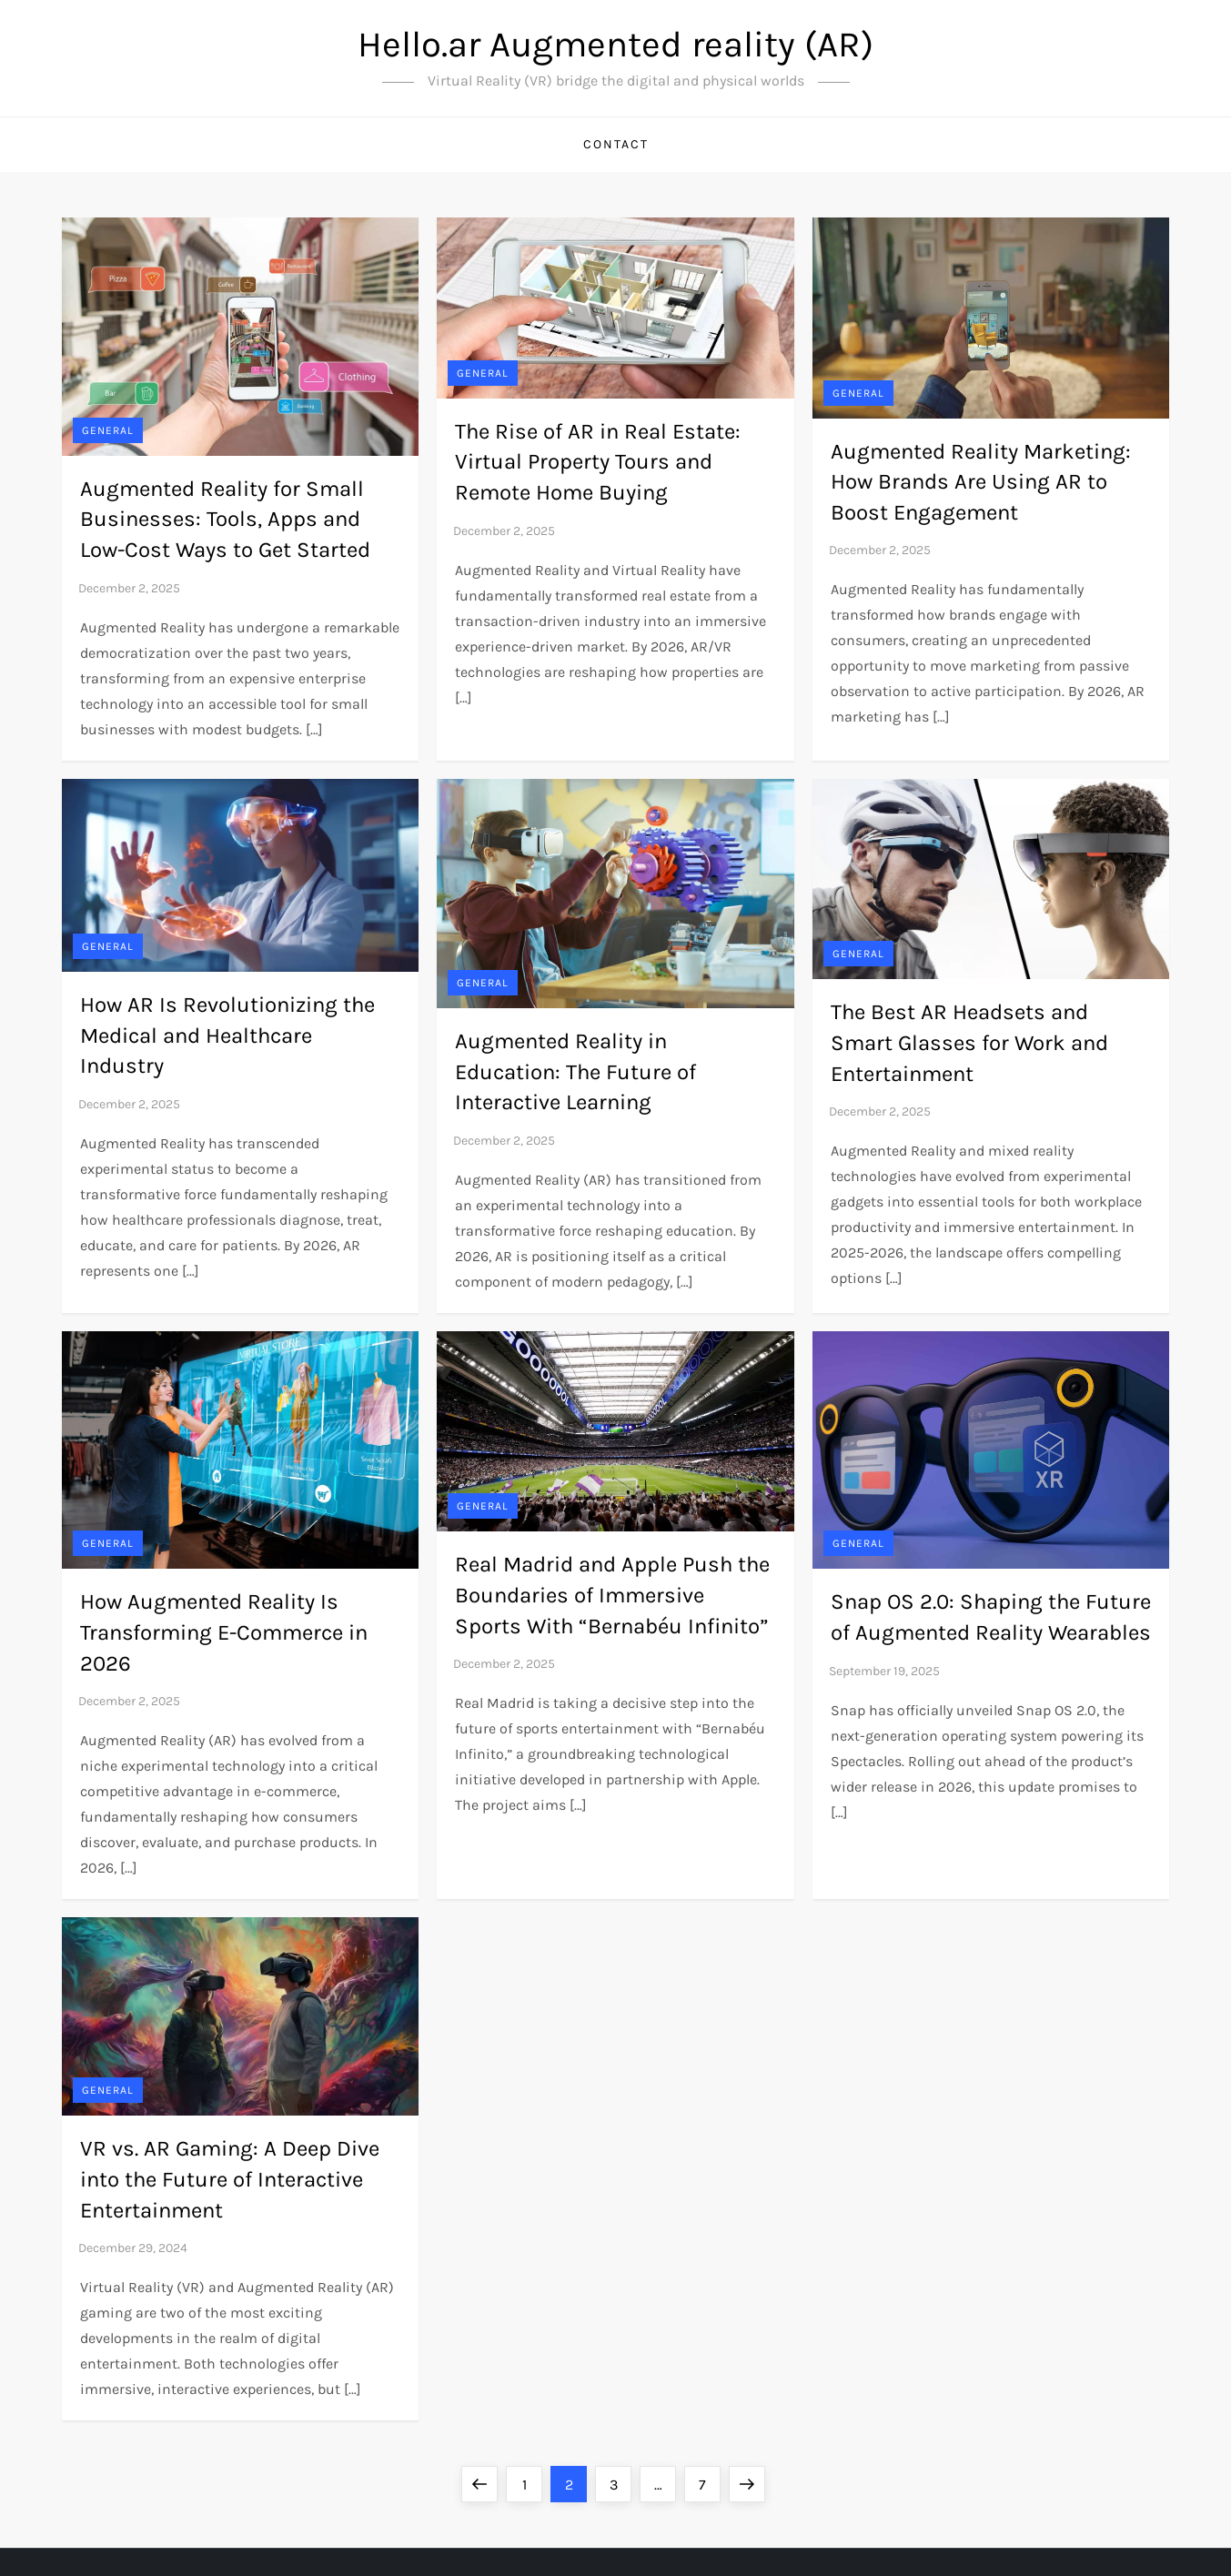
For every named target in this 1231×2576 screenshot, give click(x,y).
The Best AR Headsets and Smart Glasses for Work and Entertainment (969, 1042)
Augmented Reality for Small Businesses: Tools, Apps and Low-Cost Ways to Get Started (225, 519)
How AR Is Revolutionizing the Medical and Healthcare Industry (227, 1035)
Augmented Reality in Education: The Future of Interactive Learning (575, 1071)
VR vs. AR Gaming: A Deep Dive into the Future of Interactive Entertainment (229, 2179)
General (108, 430)
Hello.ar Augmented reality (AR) (615, 44)
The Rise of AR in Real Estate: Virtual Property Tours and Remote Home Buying (598, 462)
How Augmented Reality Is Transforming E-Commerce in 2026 (224, 1632)
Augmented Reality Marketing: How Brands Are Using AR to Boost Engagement (981, 482)
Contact (616, 144)
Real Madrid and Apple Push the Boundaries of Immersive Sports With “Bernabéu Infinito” (612, 1594)
